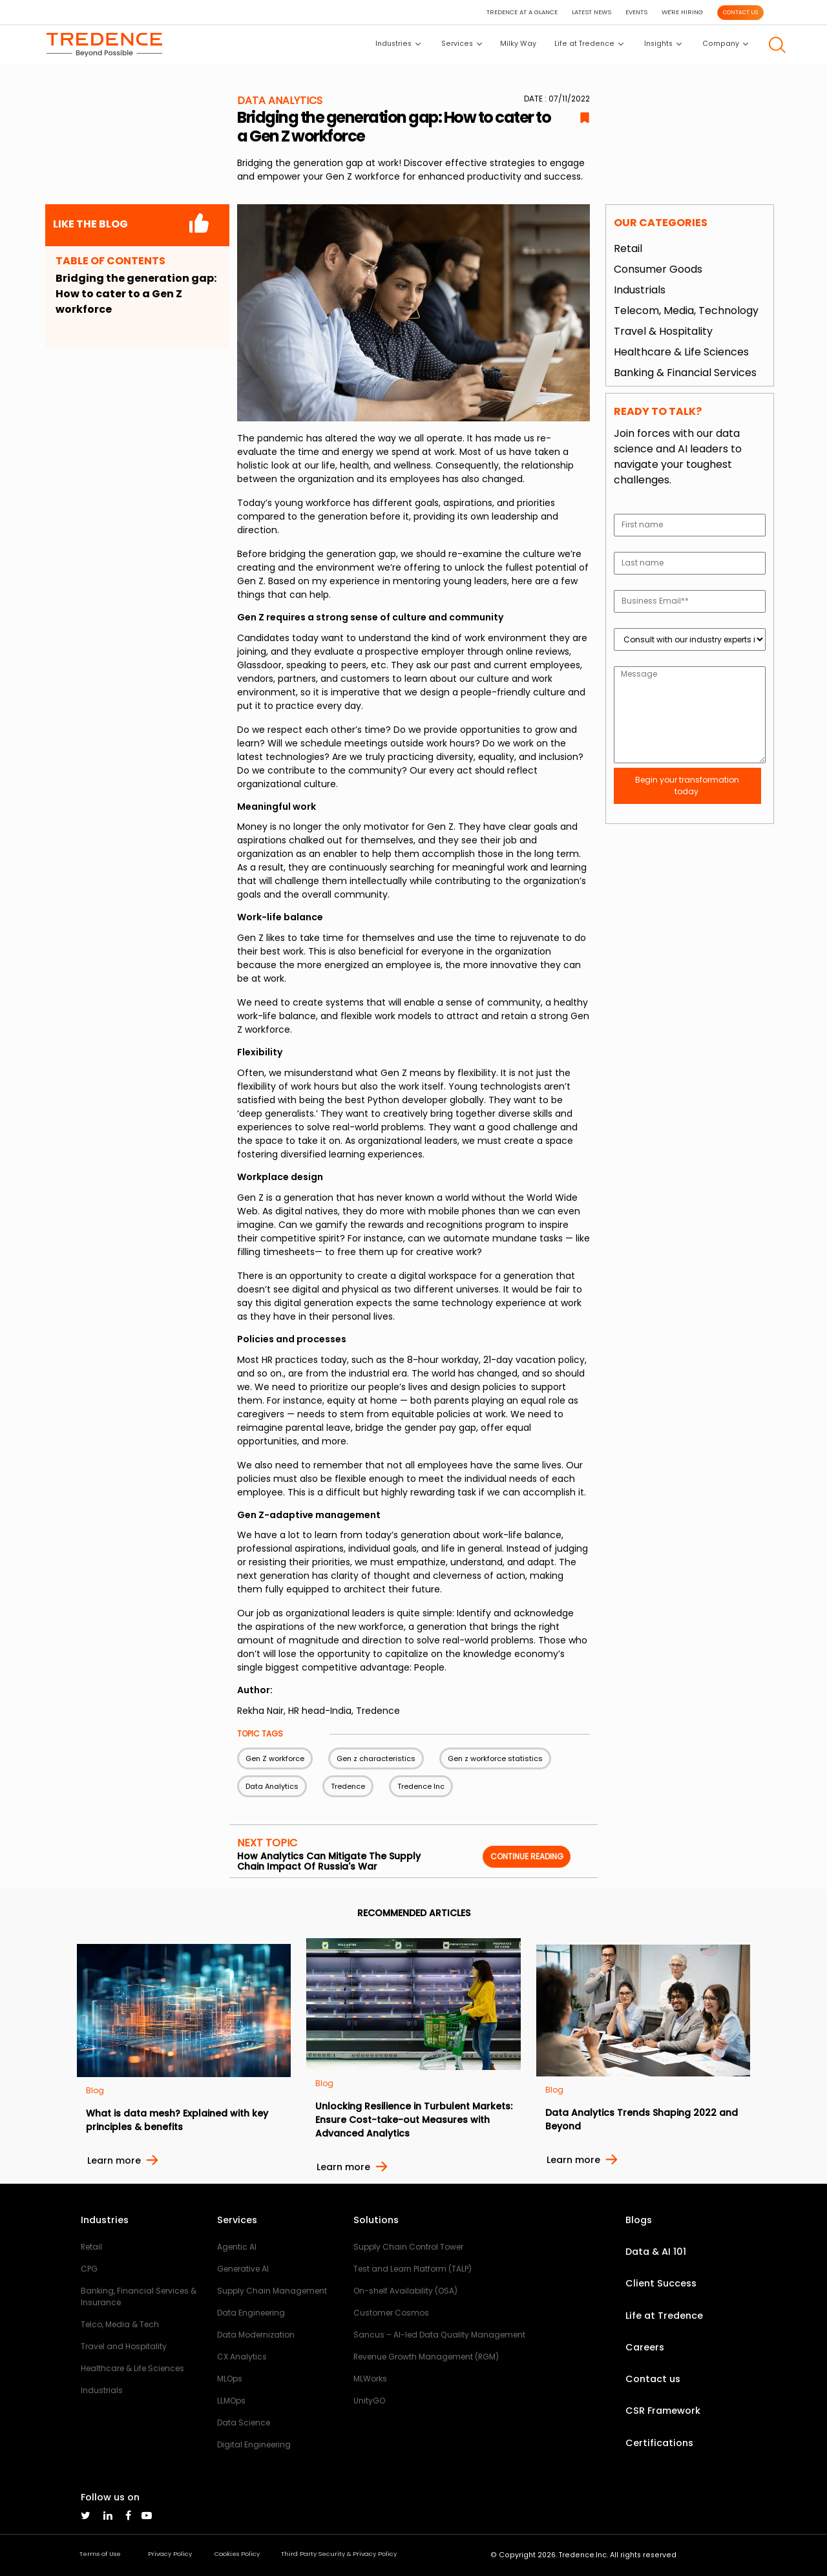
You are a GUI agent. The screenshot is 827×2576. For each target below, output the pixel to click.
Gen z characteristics (376, 1758)
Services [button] (461, 43)
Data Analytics (272, 1786)
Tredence (348, 1786)
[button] (777, 45)
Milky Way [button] (518, 43)
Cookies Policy (237, 2554)
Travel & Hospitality (663, 331)
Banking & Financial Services (685, 372)
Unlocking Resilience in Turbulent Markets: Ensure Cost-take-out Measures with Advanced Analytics (413, 2120)
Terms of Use (100, 2554)
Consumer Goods (658, 269)
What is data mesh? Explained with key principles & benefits (177, 2120)
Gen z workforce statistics (495, 1758)
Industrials (639, 289)
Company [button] (725, 43)
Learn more (114, 2160)
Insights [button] (663, 43)
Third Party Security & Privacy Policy (339, 2554)
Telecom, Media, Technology (686, 310)
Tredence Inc (421, 1786)
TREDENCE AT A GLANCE (522, 12)
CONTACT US (740, 12)
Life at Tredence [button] (588, 43)
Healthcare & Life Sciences (681, 351)
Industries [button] (398, 43)
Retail (628, 248)
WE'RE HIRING (682, 12)
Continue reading (526, 1856)
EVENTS (636, 12)
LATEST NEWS (591, 12)
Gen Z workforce (275, 1758)
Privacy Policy (170, 2554)
